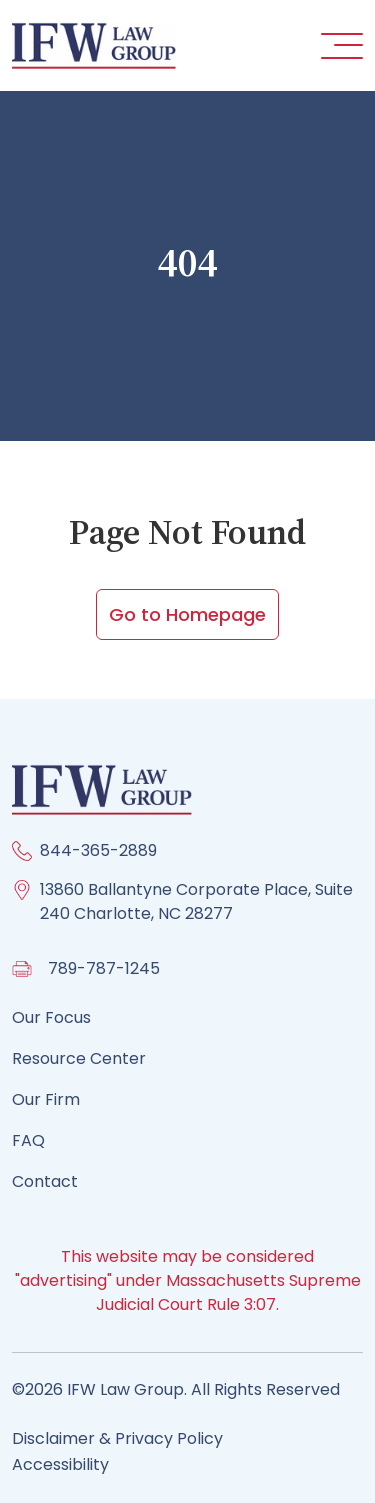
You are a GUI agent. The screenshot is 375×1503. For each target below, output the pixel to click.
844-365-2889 (98, 850)
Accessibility (60, 1464)
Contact (45, 1181)
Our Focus (51, 1017)
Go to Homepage (187, 614)
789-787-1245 (104, 968)
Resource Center (79, 1058)
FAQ (28, 1140)
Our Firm (46, 1099)
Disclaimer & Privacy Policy (117, 1438)
